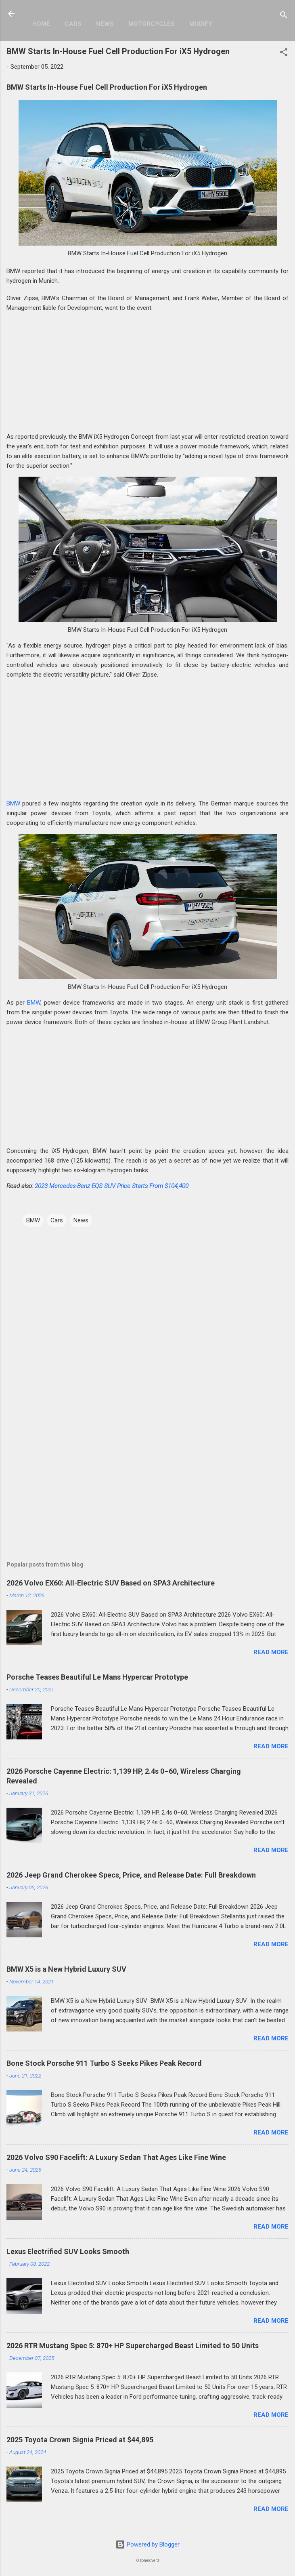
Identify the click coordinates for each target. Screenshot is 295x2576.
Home (41, 23)
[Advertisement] (147, 375)
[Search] (284, 16)
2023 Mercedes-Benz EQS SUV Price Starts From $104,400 (111, 1186)
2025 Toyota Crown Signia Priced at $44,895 (79, 2439)
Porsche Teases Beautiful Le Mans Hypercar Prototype (97, 1677)
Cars (73, 23)
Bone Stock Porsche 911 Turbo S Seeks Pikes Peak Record (104, 2063)
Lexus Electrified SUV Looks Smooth (67, 2251)
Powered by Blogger (147, 2544)
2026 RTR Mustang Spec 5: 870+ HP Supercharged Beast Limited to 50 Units (132, 2345)
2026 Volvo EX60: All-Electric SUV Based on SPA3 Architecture (110, 1583)
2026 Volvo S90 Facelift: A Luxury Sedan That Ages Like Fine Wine (116, 2157)
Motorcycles (151, 23)
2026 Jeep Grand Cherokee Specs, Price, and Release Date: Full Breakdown (131, 1875)
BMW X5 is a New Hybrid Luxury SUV (66, 1969)
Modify (200, 23)
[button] (284, 53)
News (105, 23)
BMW (13, 803)
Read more (271, 1652)
